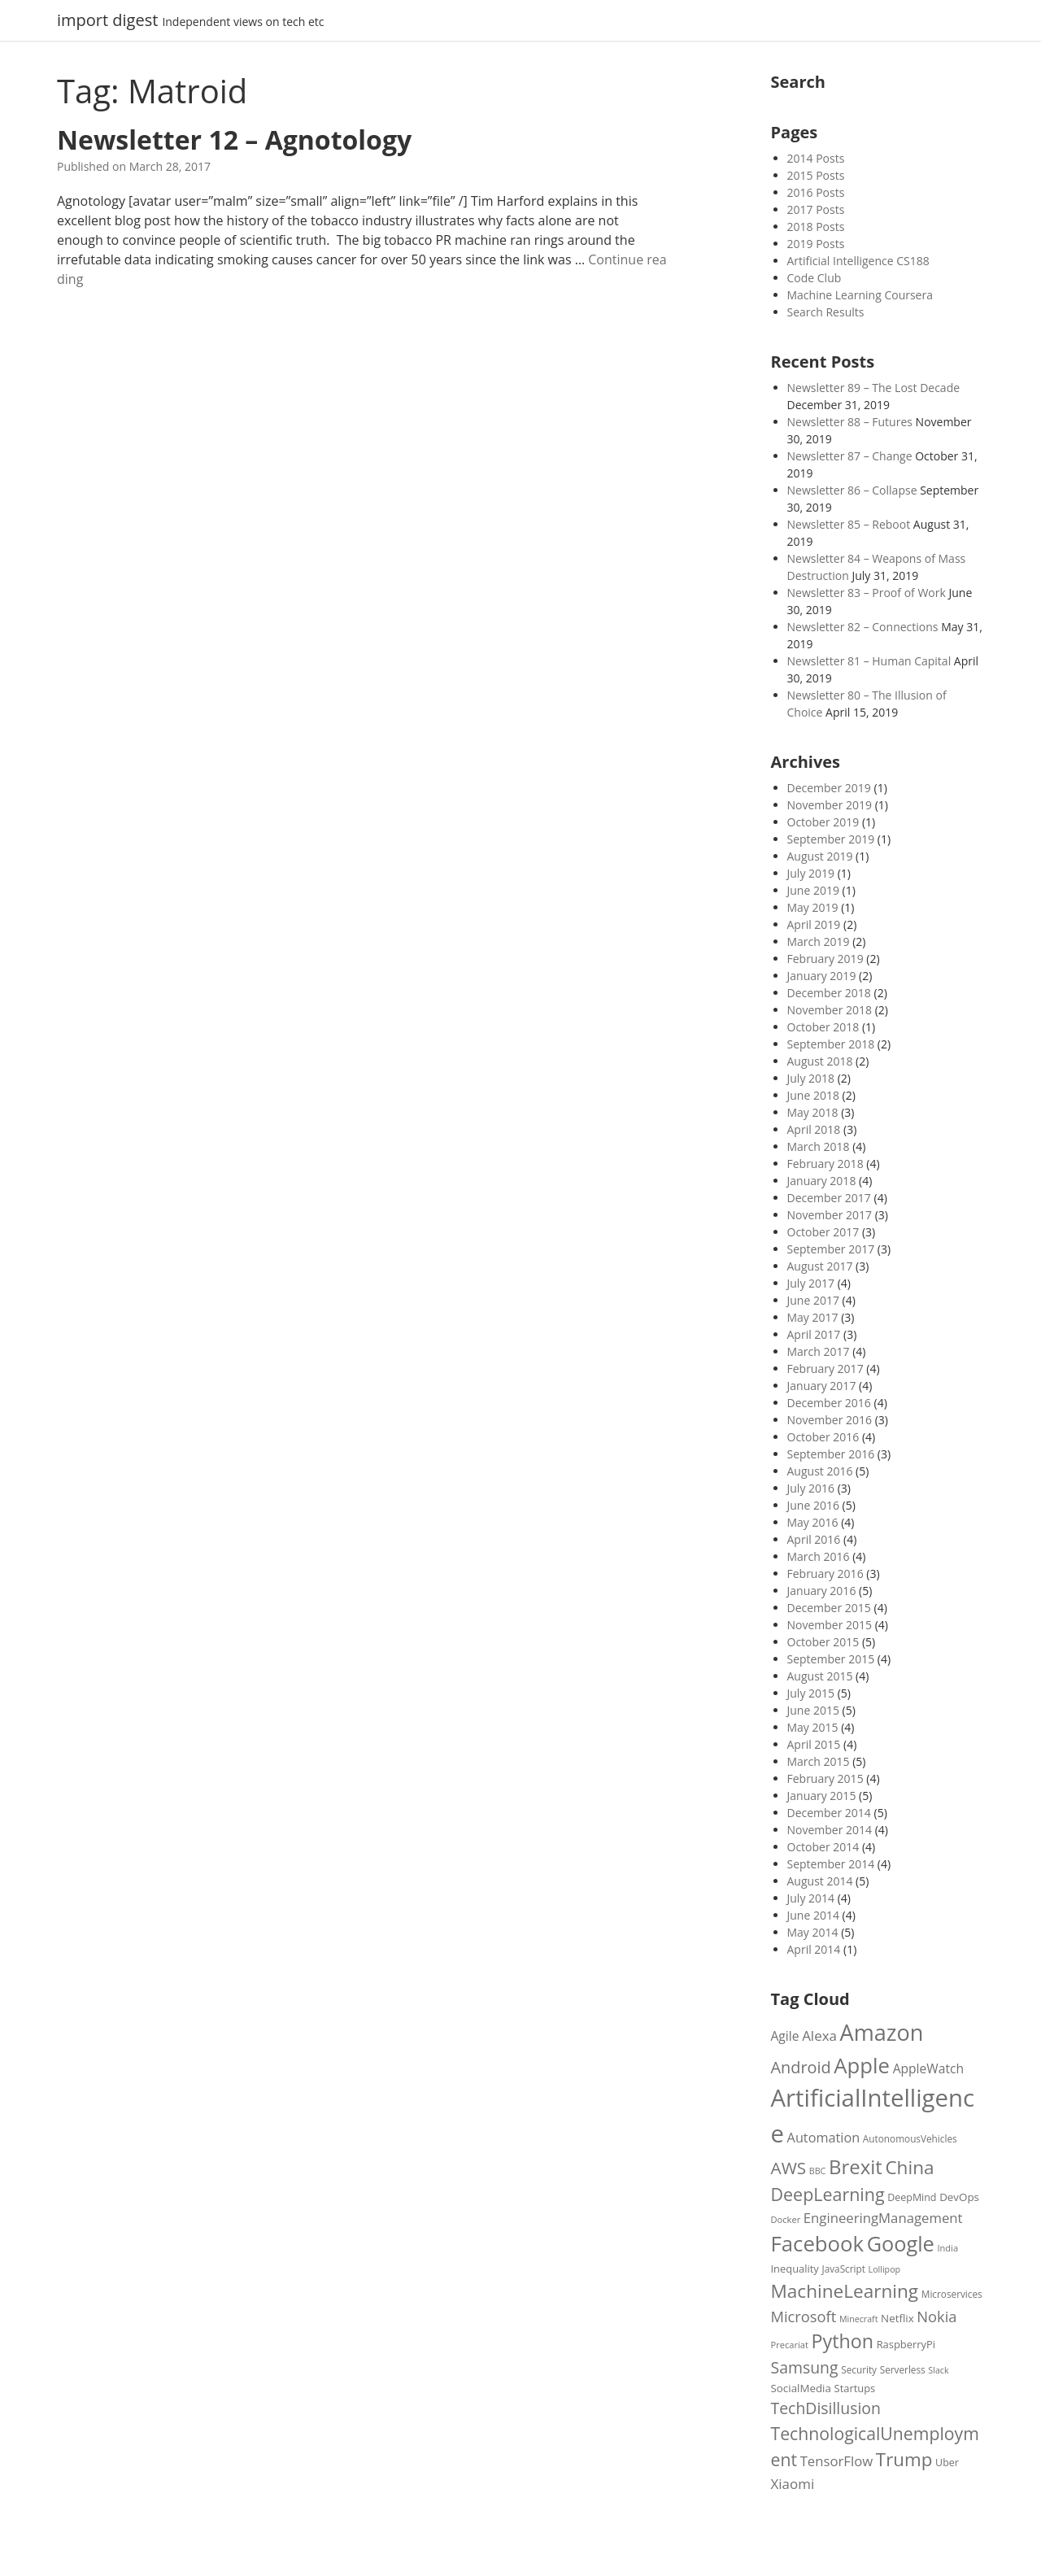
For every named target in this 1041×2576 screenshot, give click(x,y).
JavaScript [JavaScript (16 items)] (843, 2268)
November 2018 (830, 1010)
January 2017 (821, 1385)
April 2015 (814, 1744)
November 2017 (830, 1215)
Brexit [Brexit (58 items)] (855, 2166)
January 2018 (821, 1180)
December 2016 (829, 1402)
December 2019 (829, 787)
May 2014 (812, 1932)
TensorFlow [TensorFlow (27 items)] (836, 2461)
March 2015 (818, 1761)
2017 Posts (816, 209)
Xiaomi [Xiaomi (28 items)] (793, 2483)
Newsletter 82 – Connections (863, 626)
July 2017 (811, 1283)
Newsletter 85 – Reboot (849, 524)
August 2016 (820, 1471)
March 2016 (818, 1556)
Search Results (826, 312)
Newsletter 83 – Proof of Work (866, 592)
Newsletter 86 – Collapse (852, 490)
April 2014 (814, 1949)
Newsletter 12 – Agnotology (234, 139)
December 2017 (829, 1197)
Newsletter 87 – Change (850, 456)
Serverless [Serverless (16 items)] (903, 2369)
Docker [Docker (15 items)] (786, 2219)
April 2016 (814, 1539)
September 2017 (831, 1249)
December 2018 (829, 992)
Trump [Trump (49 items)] (904, 2459)
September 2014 (831, 1864)
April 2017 (814, 1334)
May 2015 (812, 1727)
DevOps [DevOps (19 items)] (959, 2197)
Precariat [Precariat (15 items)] (789, 2344)
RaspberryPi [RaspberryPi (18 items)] (906, 2344)
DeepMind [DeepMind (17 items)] (911, 2197)
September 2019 (831, 839)
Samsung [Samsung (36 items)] (804, 2367)
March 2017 (818, 1351)
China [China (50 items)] (909, 2167)
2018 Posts (816, 226)
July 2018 (811, 1078)
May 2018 (812, 1112)
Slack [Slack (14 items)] (938, 2370)
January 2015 (821, 1795)
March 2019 (818, 941)
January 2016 (821, 1590)
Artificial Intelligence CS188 (858, 260)
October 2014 (823, 1847)
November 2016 (830, 1419)
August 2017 (820, 1266)
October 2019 (823, 822)
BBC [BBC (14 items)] (817, 2171)
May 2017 (812, 1317)
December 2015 (829, 1607)
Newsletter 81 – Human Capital (869, 661)
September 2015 (831, 1659)
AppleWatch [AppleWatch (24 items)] (928, 2068)
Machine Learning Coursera (860, 295)
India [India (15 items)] (947, 2248)
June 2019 (813, 890)
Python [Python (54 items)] (842, 2341)
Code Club (814, 277)
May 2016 (812, 1522)
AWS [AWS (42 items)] (789, 2167)
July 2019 (811, 873)
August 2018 (820, 1061)
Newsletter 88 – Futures (850, 421)
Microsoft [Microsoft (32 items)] (804, 2316)
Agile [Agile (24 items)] (785, 2036)
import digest (107, 20)
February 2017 (825, 1368)
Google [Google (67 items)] (900, 2243)
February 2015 (825, 1778)
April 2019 (814, 924)
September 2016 (831, 1454)
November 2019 (830, 805)
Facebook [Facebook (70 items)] (818, 2243)
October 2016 (823, 1437)
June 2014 (813, 1915)
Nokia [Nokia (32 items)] (936, 2316)
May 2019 (812, 907)
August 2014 (820, 1881)
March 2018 (818, 1146)
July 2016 (811, 1488)
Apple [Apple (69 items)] (862, 2065)
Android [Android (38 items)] (801, 2067)
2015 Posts (816, 175)
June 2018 (813, 1095)
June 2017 (813, 1300)
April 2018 (814, 1129)
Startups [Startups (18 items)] (855, 2388)
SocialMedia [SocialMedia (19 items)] (801, 2388)
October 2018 (823, 1027)
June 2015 (813, 1710)
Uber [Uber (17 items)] (947, 2462)
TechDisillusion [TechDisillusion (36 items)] (826, 2408)
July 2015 (811, 1693)
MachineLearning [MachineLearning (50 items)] (845, 2291)
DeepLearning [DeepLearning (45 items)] (828, 2194)
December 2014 (829, 1812)
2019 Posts (816, 243)
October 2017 (823, 1232)
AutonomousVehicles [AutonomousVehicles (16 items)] (910, 2138)
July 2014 (811, 1898)
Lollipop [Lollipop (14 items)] (885, 2269)
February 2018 (825, 1163)
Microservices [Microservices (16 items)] (951, 2293)
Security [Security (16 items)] (859, 2369)
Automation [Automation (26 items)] (823, 2138)
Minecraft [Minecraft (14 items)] (858, 2319)
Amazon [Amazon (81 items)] (882, 2032)
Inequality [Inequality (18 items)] (795, 2268)
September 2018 (831, 1044)
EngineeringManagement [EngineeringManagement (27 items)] (883, 2217)
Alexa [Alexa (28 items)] (819, 2035)
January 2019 (821, 975)
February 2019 (825, 958)
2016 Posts (816, 192)
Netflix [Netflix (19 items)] (897, 2318)
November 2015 (830, 1624)
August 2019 (820, 856)
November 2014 (830, 1829)
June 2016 (813, 1505)
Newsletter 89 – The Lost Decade (873, 387)
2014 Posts (816, 158)
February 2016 (825, 1573)
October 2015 (823, 1642)
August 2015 (820, 1676)
